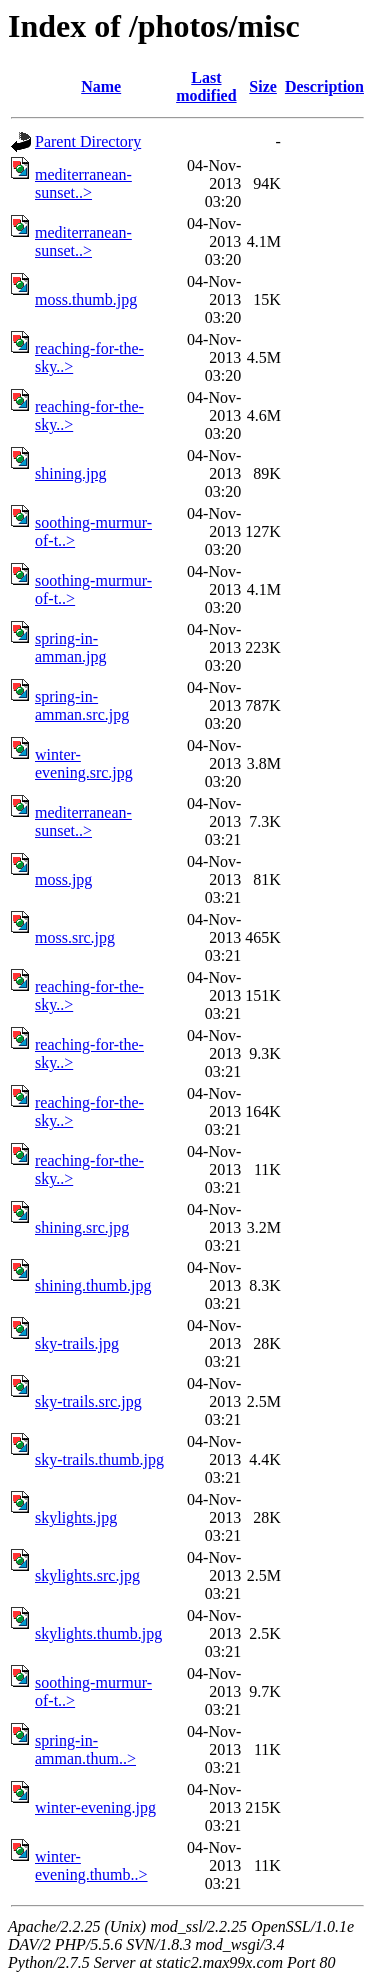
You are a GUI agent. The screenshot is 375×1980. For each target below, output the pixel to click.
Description (324, 86)
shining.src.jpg (82, 1227)
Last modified (206, 86)
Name (101, 86)
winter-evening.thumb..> (91, 1865)
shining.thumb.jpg (93, 1285)
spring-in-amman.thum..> (85, 1749)
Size (263, 86)
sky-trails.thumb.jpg (99, 1459)
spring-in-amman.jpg (71, 647)
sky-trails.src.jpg (88, 1401)
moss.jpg (63, 879)
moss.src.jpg (75, 937)
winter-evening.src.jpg (84, 763)
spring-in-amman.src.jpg (82, 705)
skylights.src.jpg (87, 1575)
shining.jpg (71, 473)
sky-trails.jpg (77, 1343)
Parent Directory (88, 141)
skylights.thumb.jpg (98, 1633)
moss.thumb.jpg (86, 299)
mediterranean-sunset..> (83, 183)
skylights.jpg (76, 1517)
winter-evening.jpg (95, 1807)
